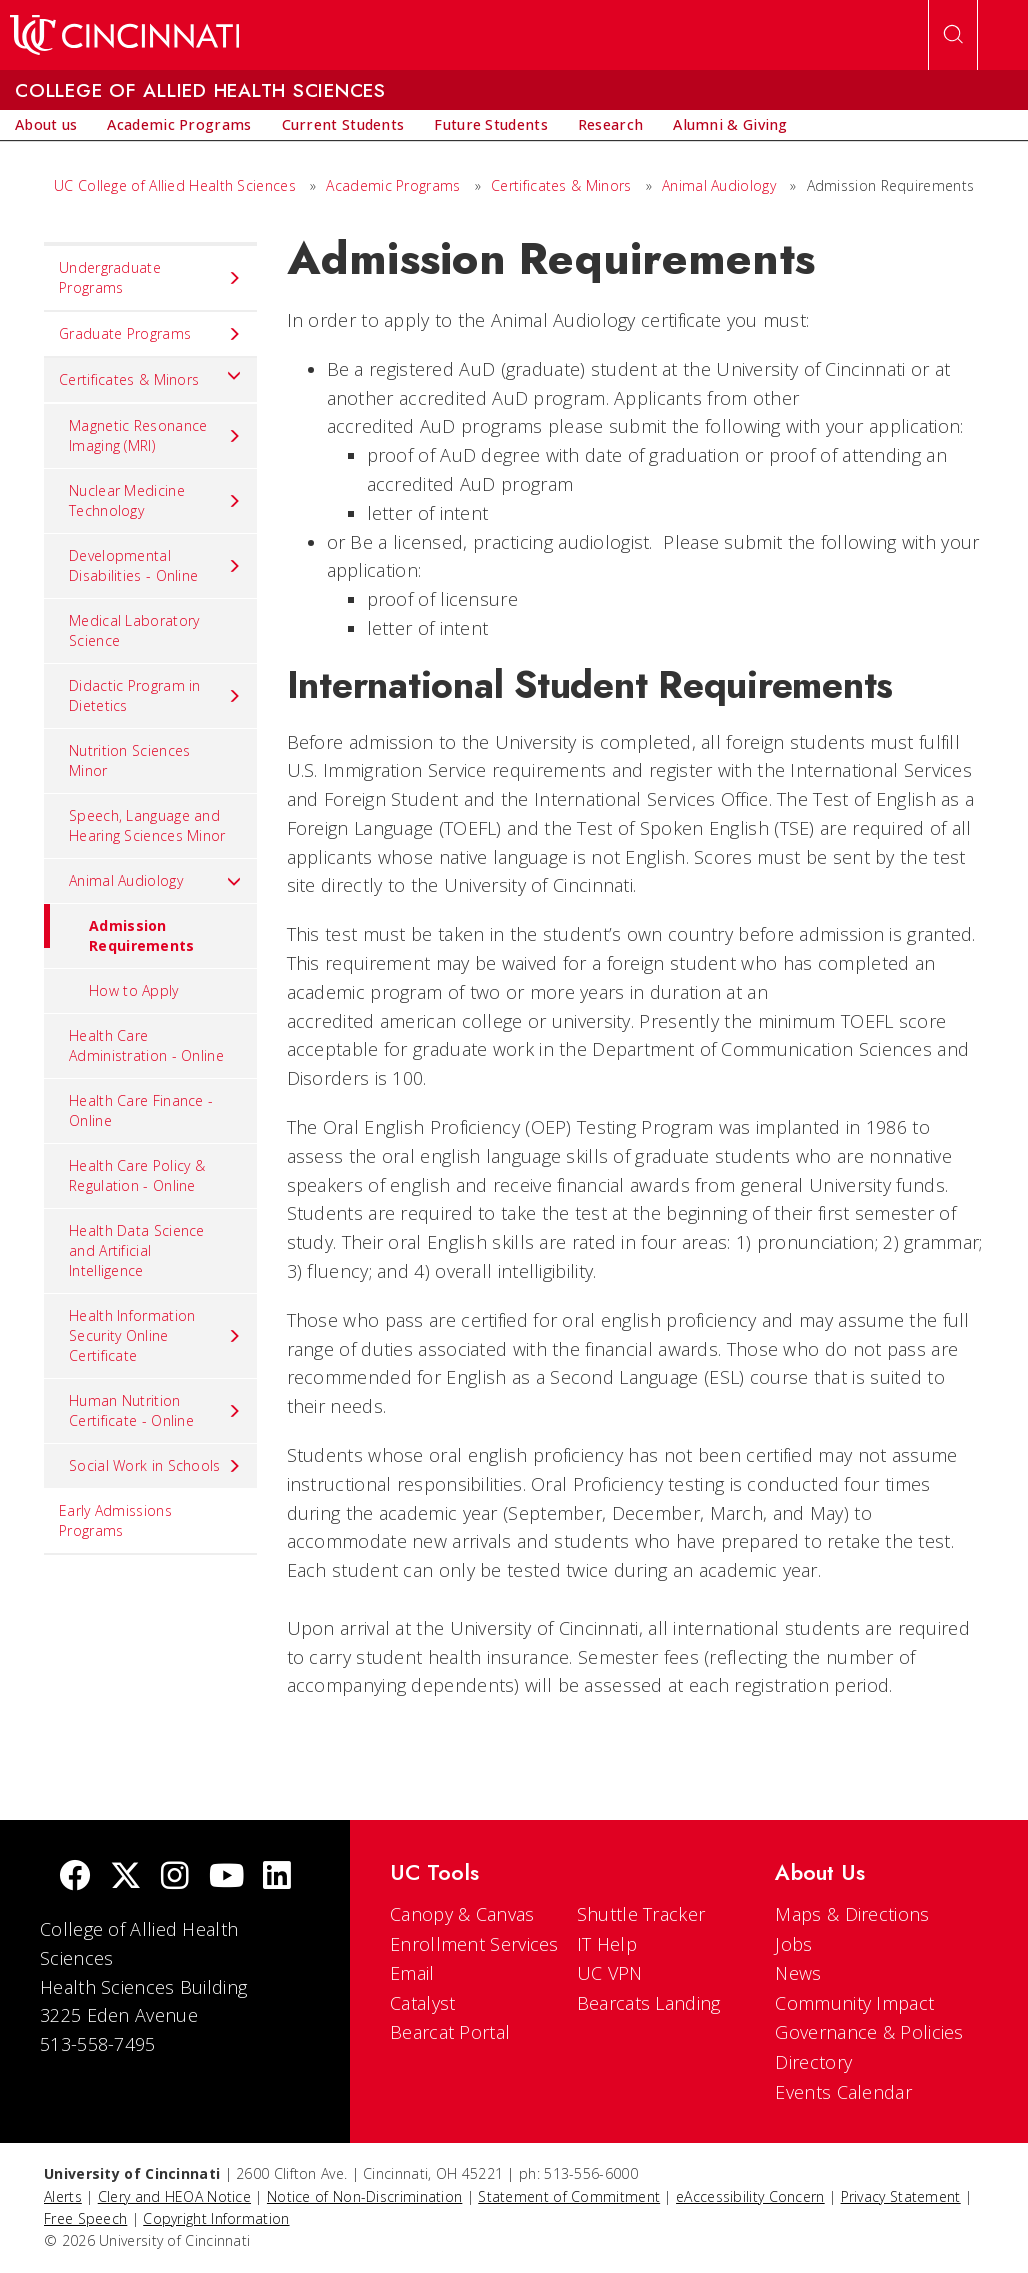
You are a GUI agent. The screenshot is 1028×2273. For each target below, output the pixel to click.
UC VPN (610, 1973)
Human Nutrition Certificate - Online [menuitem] (155, 1410)
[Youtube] (226, 1877)
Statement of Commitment (569, 2196)
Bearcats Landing (649, 2003)
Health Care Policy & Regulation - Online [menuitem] (137, 1175)
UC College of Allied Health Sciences (177, 185)
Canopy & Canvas (462, 1914)
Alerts (63, 2196)
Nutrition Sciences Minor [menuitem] (129, 760)
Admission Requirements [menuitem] (119, 929)
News (798, 1973)
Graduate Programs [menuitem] (150, 334)
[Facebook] (75, 1877)
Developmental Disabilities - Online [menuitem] (155, 565)
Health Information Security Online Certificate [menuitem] (155, 1335)
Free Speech (85, 2218)
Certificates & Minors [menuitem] (150, 375)
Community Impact (854, 2003)
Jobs (793, 1944)
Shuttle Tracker (641, 1914)
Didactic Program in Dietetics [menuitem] (155, 695)
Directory (813, 2062)
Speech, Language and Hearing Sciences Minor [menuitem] (147, 825)
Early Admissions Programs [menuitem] (115, 1520)
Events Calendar (843, 2092)
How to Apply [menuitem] (134, 990)
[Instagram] (175, 1877)
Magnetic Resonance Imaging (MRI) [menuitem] (155, 435)
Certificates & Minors (561, 185)
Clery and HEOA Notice (174, 2196)
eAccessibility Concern (750, 2196)
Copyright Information (216, 2218)
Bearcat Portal (450, 2032)
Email (412, 1973)
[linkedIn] (277, 1877)
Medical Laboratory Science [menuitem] (134, 630)
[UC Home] (124, 35)
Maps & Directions (852, 1914)
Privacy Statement (901, 2196)
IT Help (607, 1944)
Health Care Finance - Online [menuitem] (141, 1110)
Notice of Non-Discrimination (364, 2196)
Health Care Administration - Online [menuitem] (146, 1045)
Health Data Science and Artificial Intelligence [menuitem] (137, 1250)
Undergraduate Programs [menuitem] (150, 277)
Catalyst (422, 2003)
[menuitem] (46, 125)
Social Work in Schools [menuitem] (155, 1466)
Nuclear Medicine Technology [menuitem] (155, 500)
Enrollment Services (474, 1944)
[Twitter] (126, 1877)
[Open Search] (953, 35)
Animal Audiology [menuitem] (155, 881)
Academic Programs (393, 185)
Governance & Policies (869, 2032)
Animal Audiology (719, 185)
